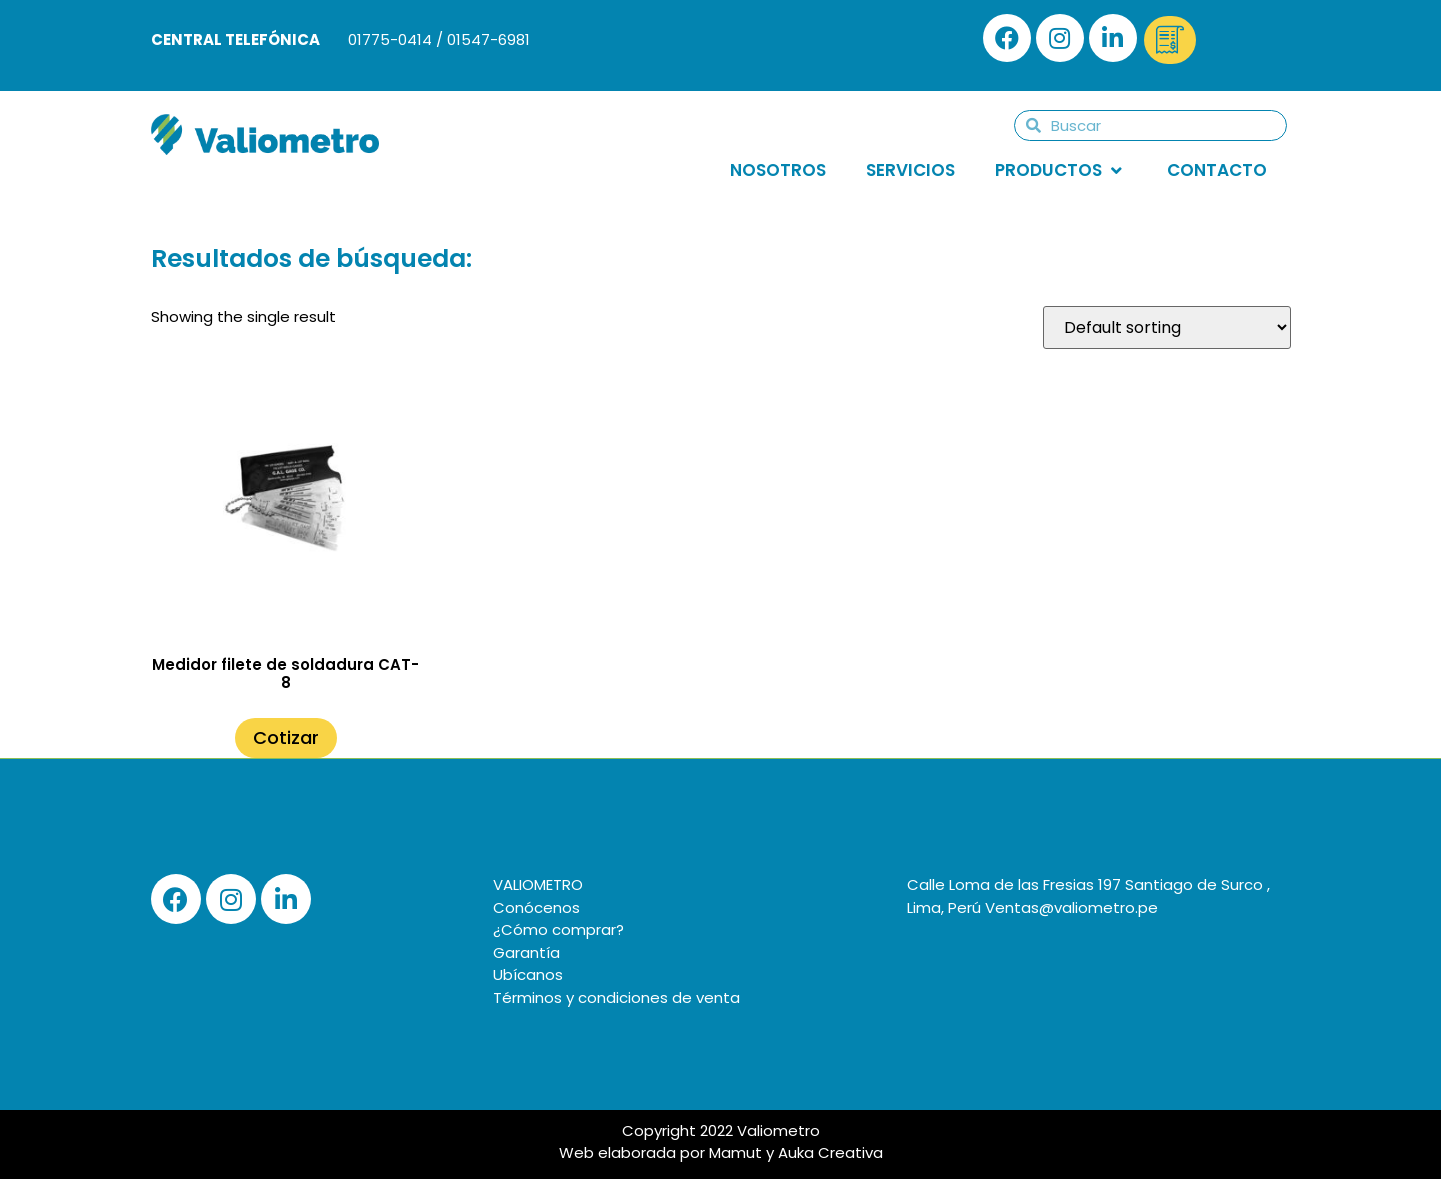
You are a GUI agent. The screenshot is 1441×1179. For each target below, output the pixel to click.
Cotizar (286, 737)
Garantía (526, 952)
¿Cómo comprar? (558, 929)
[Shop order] (1167, 327)
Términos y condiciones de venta (616, 997)
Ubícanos (528, 974)
